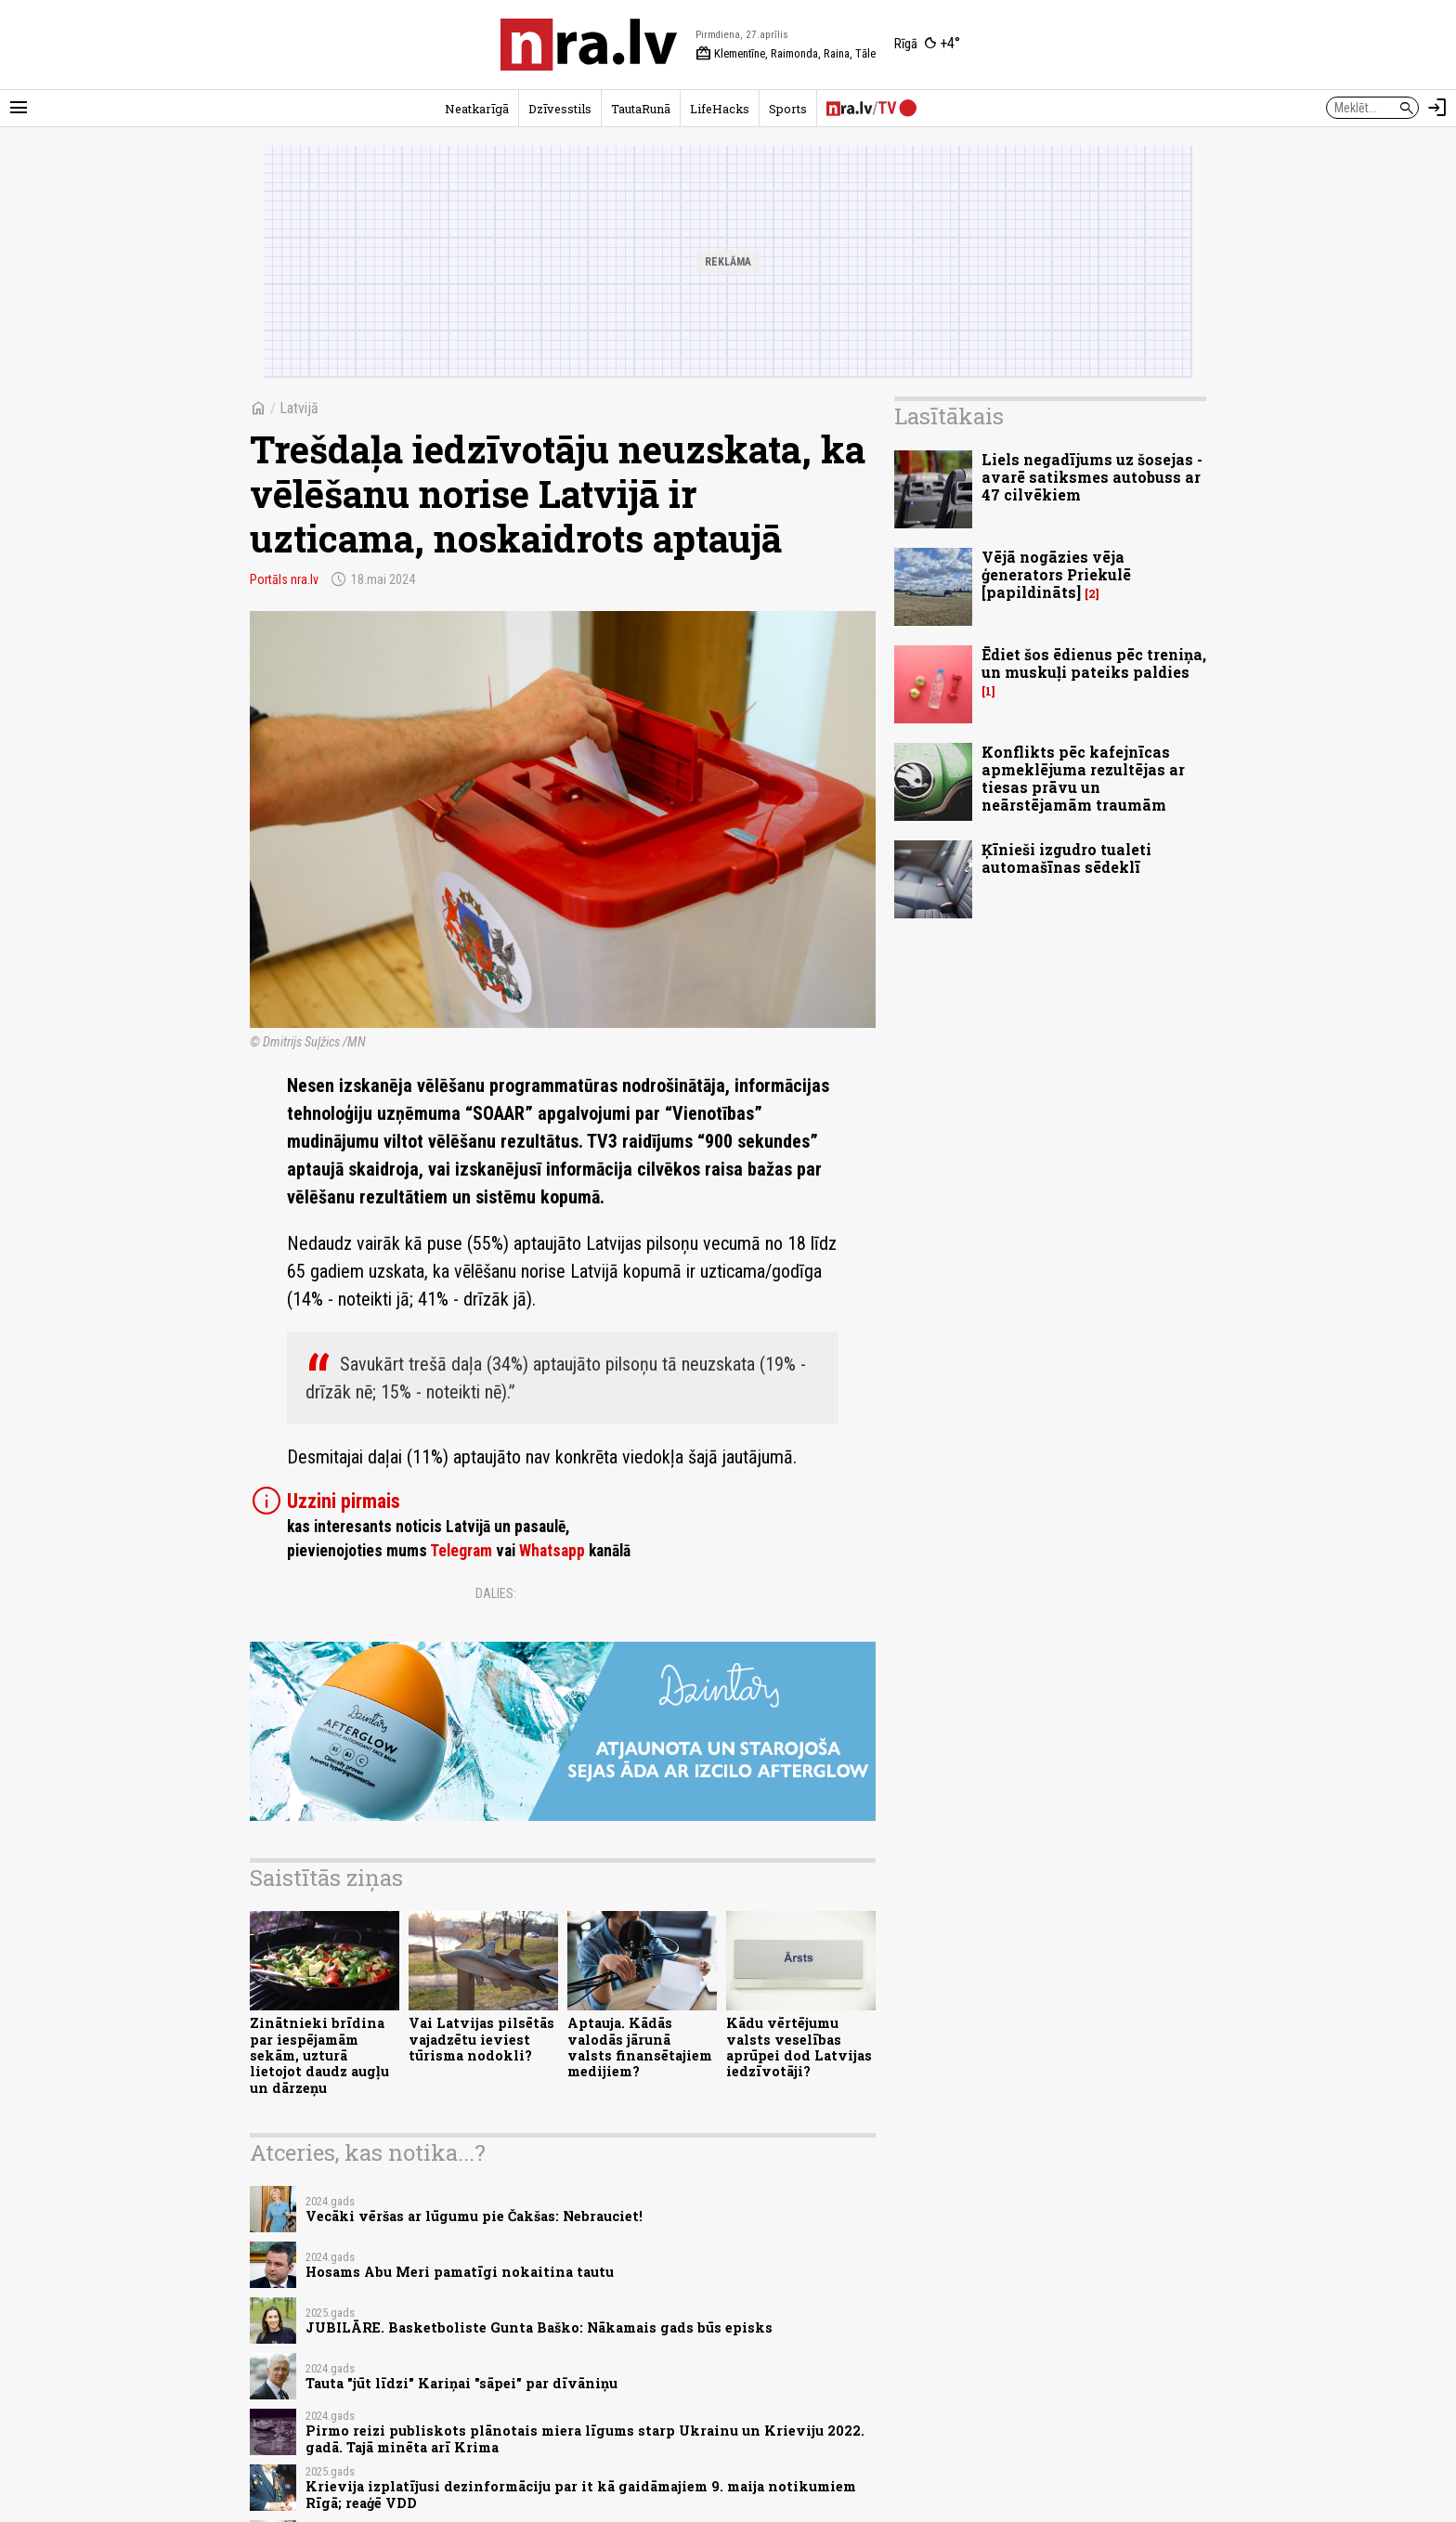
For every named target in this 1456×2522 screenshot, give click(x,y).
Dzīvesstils (560, 108)
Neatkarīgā (477, 108)
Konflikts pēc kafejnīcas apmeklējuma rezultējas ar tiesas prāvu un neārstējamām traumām (1083, 778)
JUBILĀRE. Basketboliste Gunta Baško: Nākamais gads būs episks (539, 2327)
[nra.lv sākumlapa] (588, 45)
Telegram (461, 1550)
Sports (788, 108)
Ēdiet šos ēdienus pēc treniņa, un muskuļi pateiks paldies (1094, 663)
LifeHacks (719, 108)
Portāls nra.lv (284, 579)
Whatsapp (552, 1550)
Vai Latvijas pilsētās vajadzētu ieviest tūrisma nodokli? (481, 2039)
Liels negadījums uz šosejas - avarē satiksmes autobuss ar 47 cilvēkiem (1092, 476)
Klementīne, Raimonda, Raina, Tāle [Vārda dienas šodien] (786, 54)
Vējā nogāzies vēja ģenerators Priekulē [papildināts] (1056, 574)
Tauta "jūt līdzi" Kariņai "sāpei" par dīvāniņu (462, 2383)
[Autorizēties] (1437, 107)
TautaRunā (640, 108)
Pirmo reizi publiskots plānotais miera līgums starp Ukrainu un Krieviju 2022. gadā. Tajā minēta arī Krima (585, 2438)
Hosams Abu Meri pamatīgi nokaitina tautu (460, 2272)
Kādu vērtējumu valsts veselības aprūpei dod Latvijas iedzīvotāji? (799, 2047)
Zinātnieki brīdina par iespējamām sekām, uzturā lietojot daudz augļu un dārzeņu (319, 2055)
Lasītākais (949, 416)
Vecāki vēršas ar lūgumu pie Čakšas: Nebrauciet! (474, 2216)
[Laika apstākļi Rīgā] (927, 44)
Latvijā (299, 408)
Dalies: (495, 1593)
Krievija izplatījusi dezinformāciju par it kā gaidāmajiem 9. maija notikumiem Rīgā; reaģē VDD (581, 2494)
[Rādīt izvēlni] (18, 107)
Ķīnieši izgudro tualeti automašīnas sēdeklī (1066, 858)
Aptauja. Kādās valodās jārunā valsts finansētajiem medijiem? (639, 2047)
